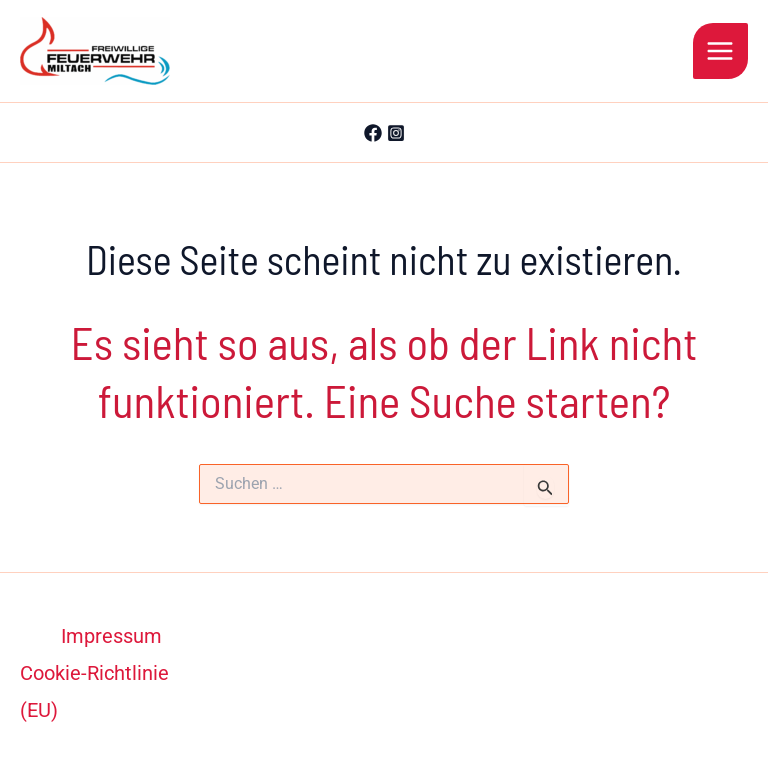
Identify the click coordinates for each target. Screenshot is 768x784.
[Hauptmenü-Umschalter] (721, 51)
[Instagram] (396, 133)
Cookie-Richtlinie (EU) (94, 691)
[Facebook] (373, 133)
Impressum (111, 636)
